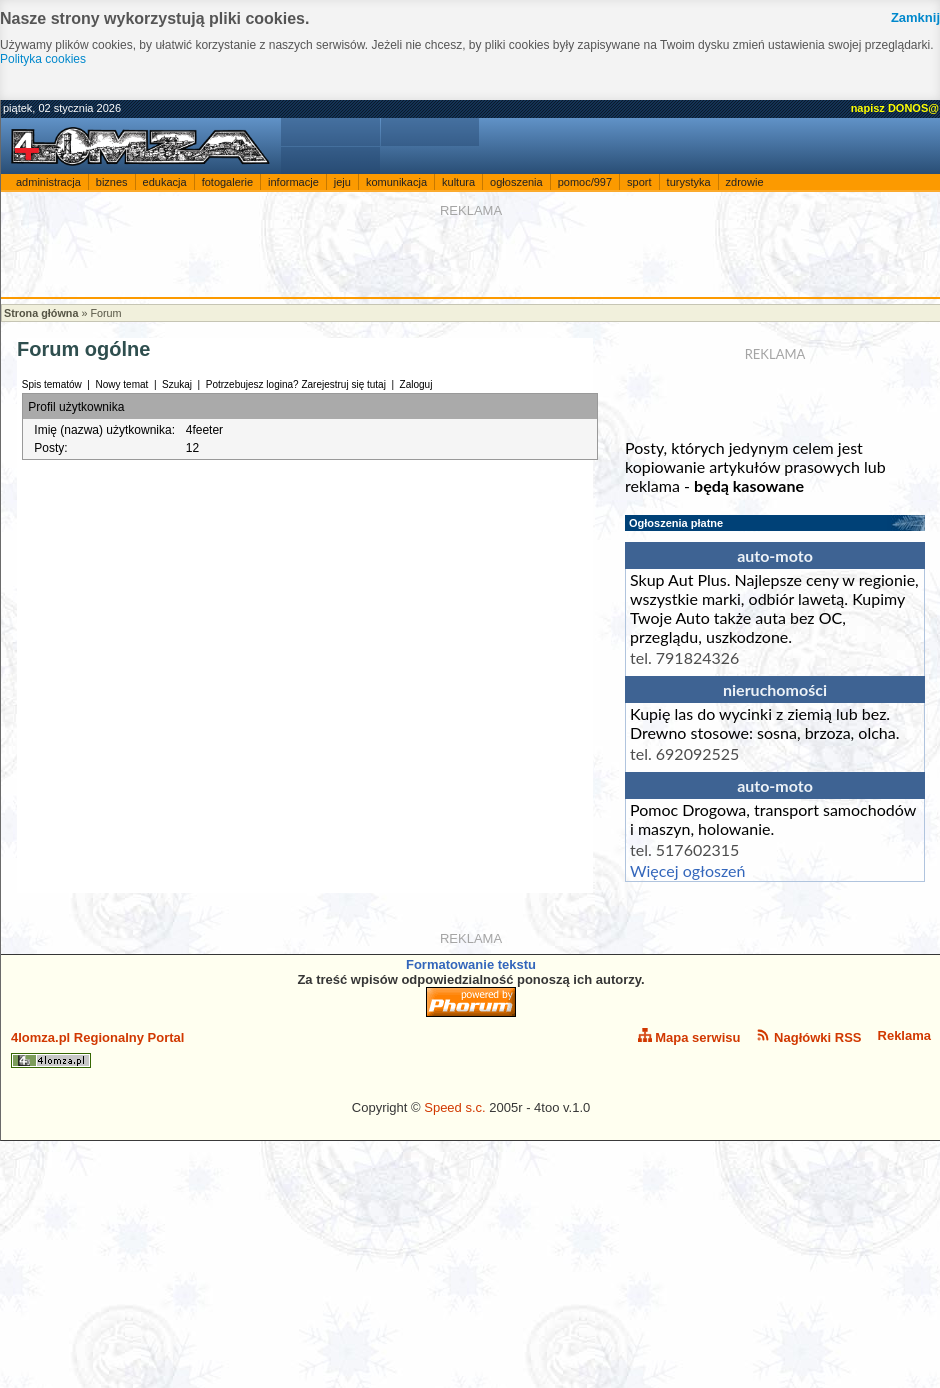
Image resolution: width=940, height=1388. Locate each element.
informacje (293, 182)
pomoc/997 (585, 182)
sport (639, 182)
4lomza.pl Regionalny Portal (97, 1049)
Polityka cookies (43, 59)
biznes (112, 182)
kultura (458, 182)
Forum (105, 313)
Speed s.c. (454, 1107)
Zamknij (915, 17)
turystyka (689, 182)
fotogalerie (227, 182)
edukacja (165, 182)
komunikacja (396, 182)
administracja (48, 182)
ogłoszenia (516, 182)
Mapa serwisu (689, 1036)
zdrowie (745, 182)
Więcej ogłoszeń (687, 870)
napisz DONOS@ (895, 108)
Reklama (904, 1035)
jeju (342, 182)
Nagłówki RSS (808, 1036)
